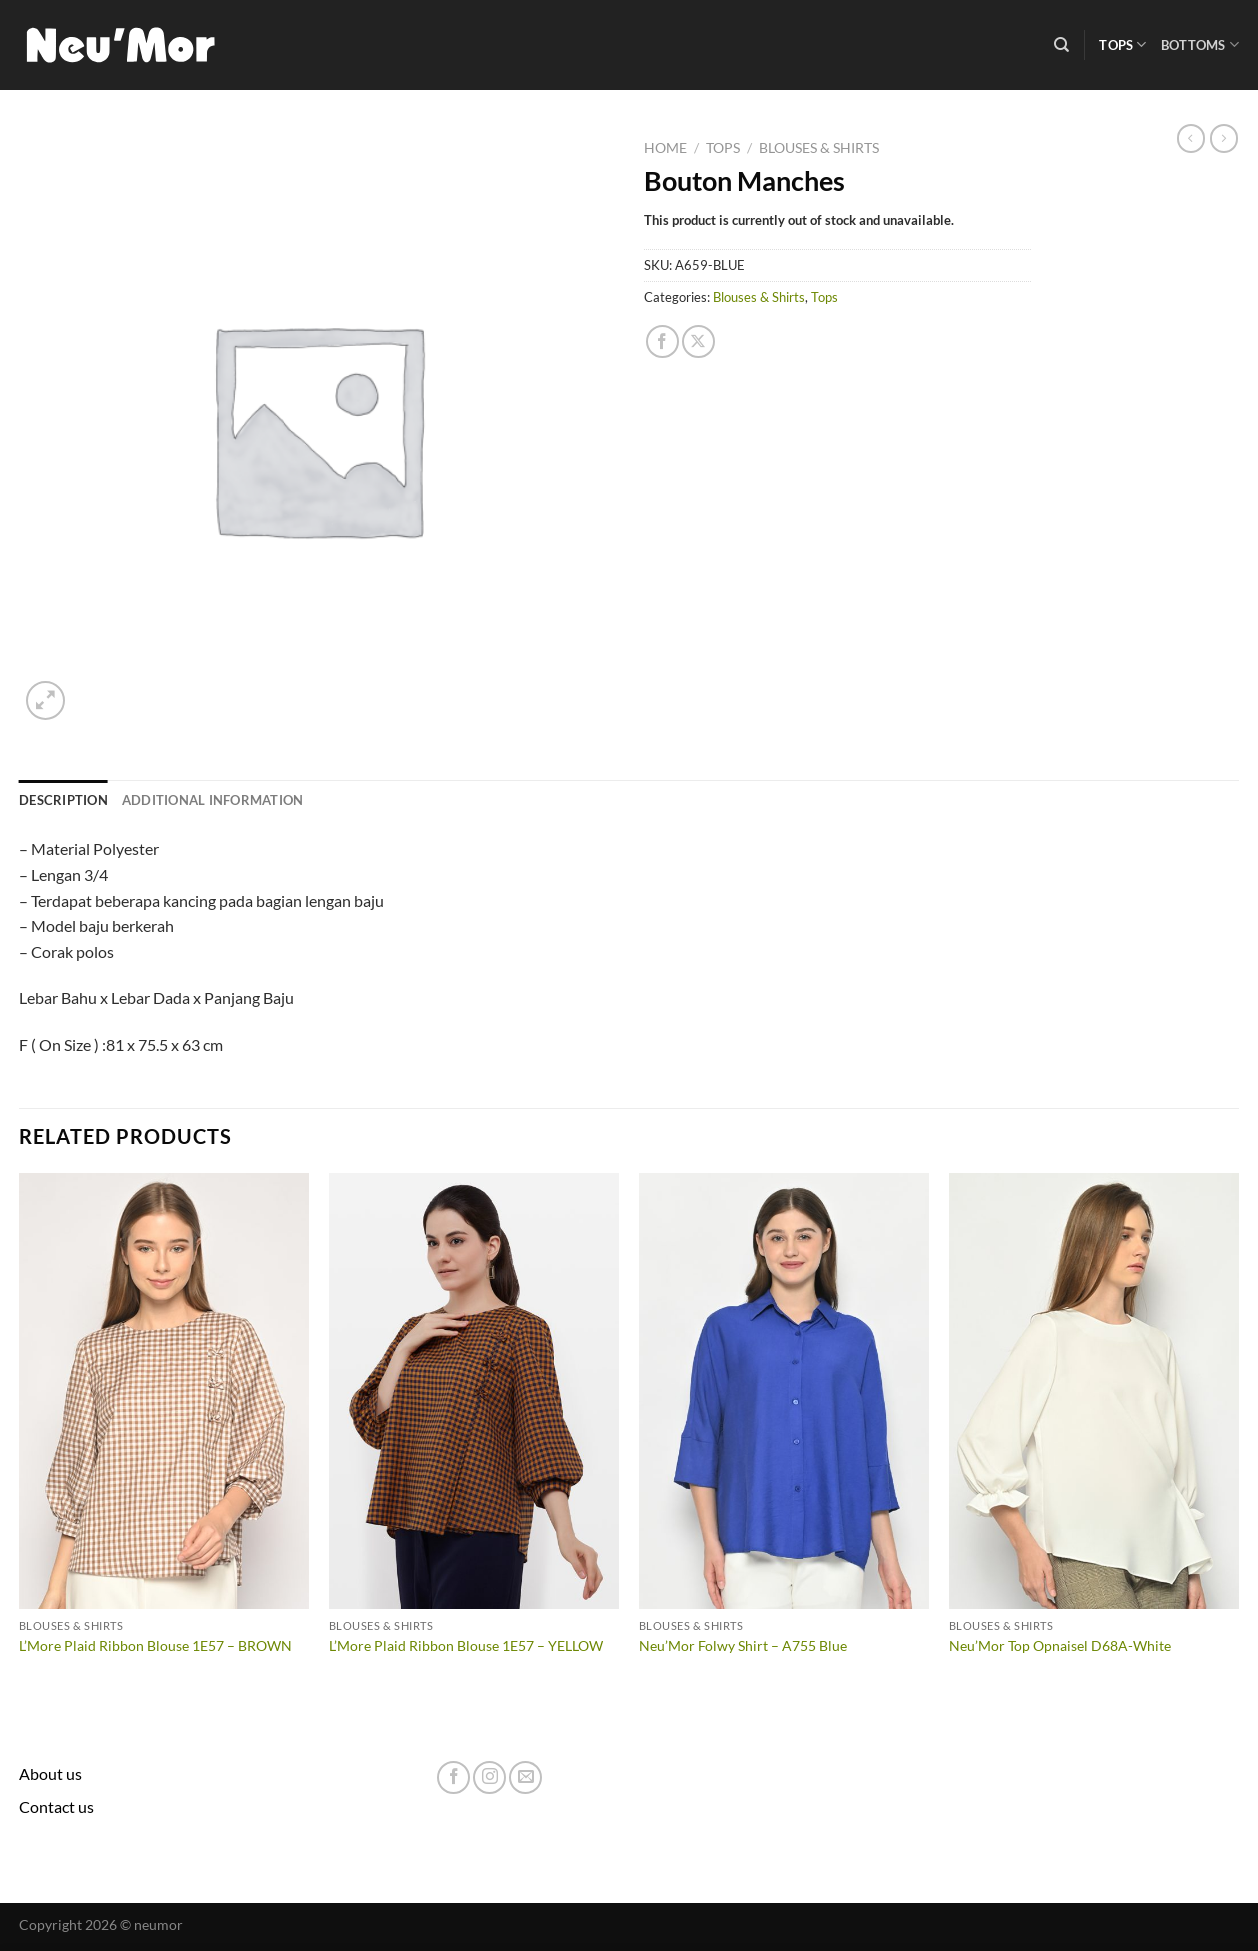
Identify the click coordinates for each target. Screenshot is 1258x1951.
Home (665, 148)
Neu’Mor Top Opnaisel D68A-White (1060, 1645)
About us (50, 1773)
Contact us (56, 1806)
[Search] (1061, 45)
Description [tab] (63, 800)
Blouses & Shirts (819, 148)
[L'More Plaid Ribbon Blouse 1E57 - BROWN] (164, 1391)
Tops (1122, 44)
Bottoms (1200, 44)
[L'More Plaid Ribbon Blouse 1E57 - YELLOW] (474, 1391)
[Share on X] (698, 341)
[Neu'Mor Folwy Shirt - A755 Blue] (784, 1391)
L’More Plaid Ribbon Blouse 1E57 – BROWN (155, 1645)
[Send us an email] (525, 1777)
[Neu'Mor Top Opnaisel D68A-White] (1094, 1391)
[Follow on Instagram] (489, 1777)
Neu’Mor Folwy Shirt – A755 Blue (743, 1645)
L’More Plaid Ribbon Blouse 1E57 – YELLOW (466, 1645)
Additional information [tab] (213, 800)
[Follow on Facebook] (453, 1777)
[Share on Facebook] (662, 341)
